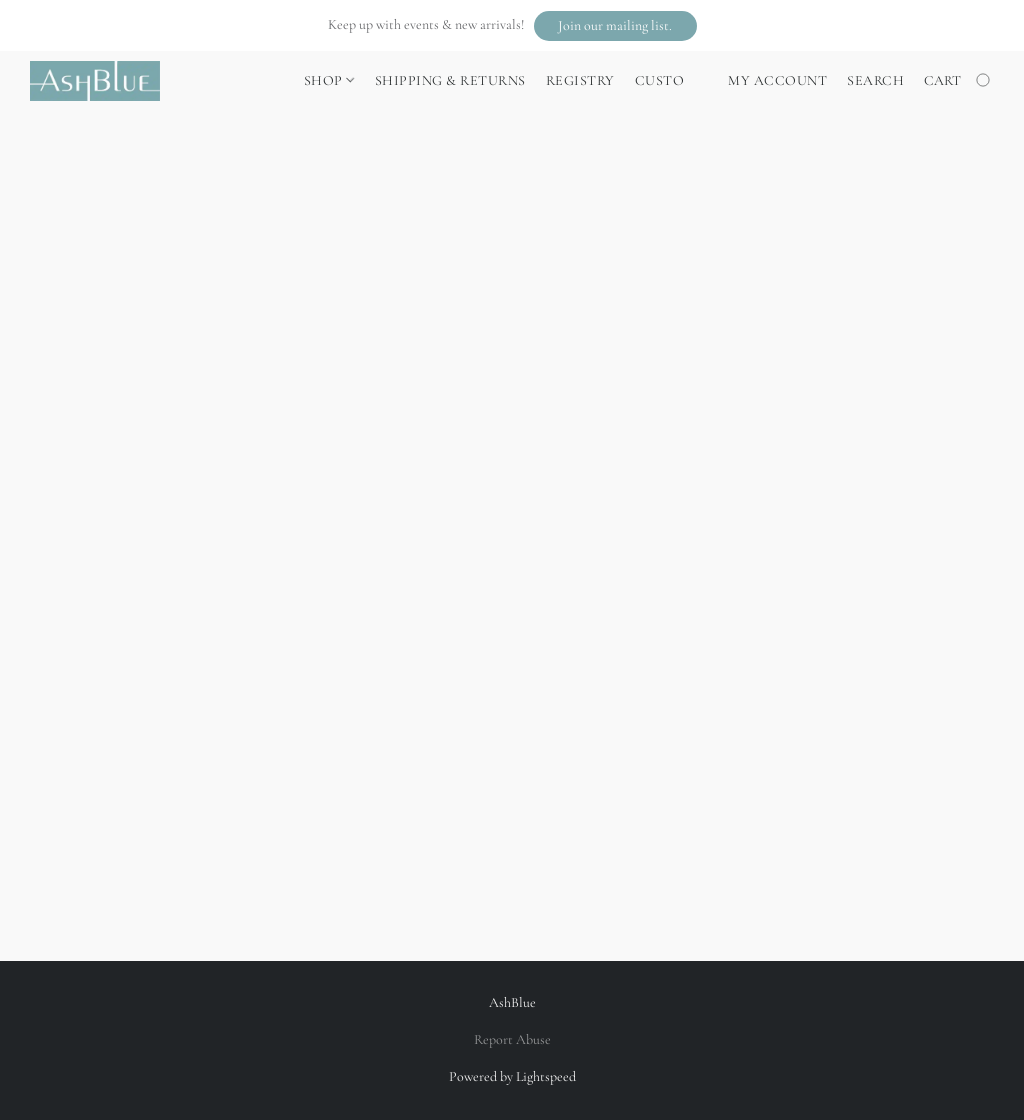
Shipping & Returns (450, 80)
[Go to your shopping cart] (959, 81)
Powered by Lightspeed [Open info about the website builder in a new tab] (512, 1076)
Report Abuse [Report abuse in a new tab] (512, 1039)
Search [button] (875, 80)
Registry (580, 80)
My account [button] (777, 80)
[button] (615, 26)
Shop (329, 80)
